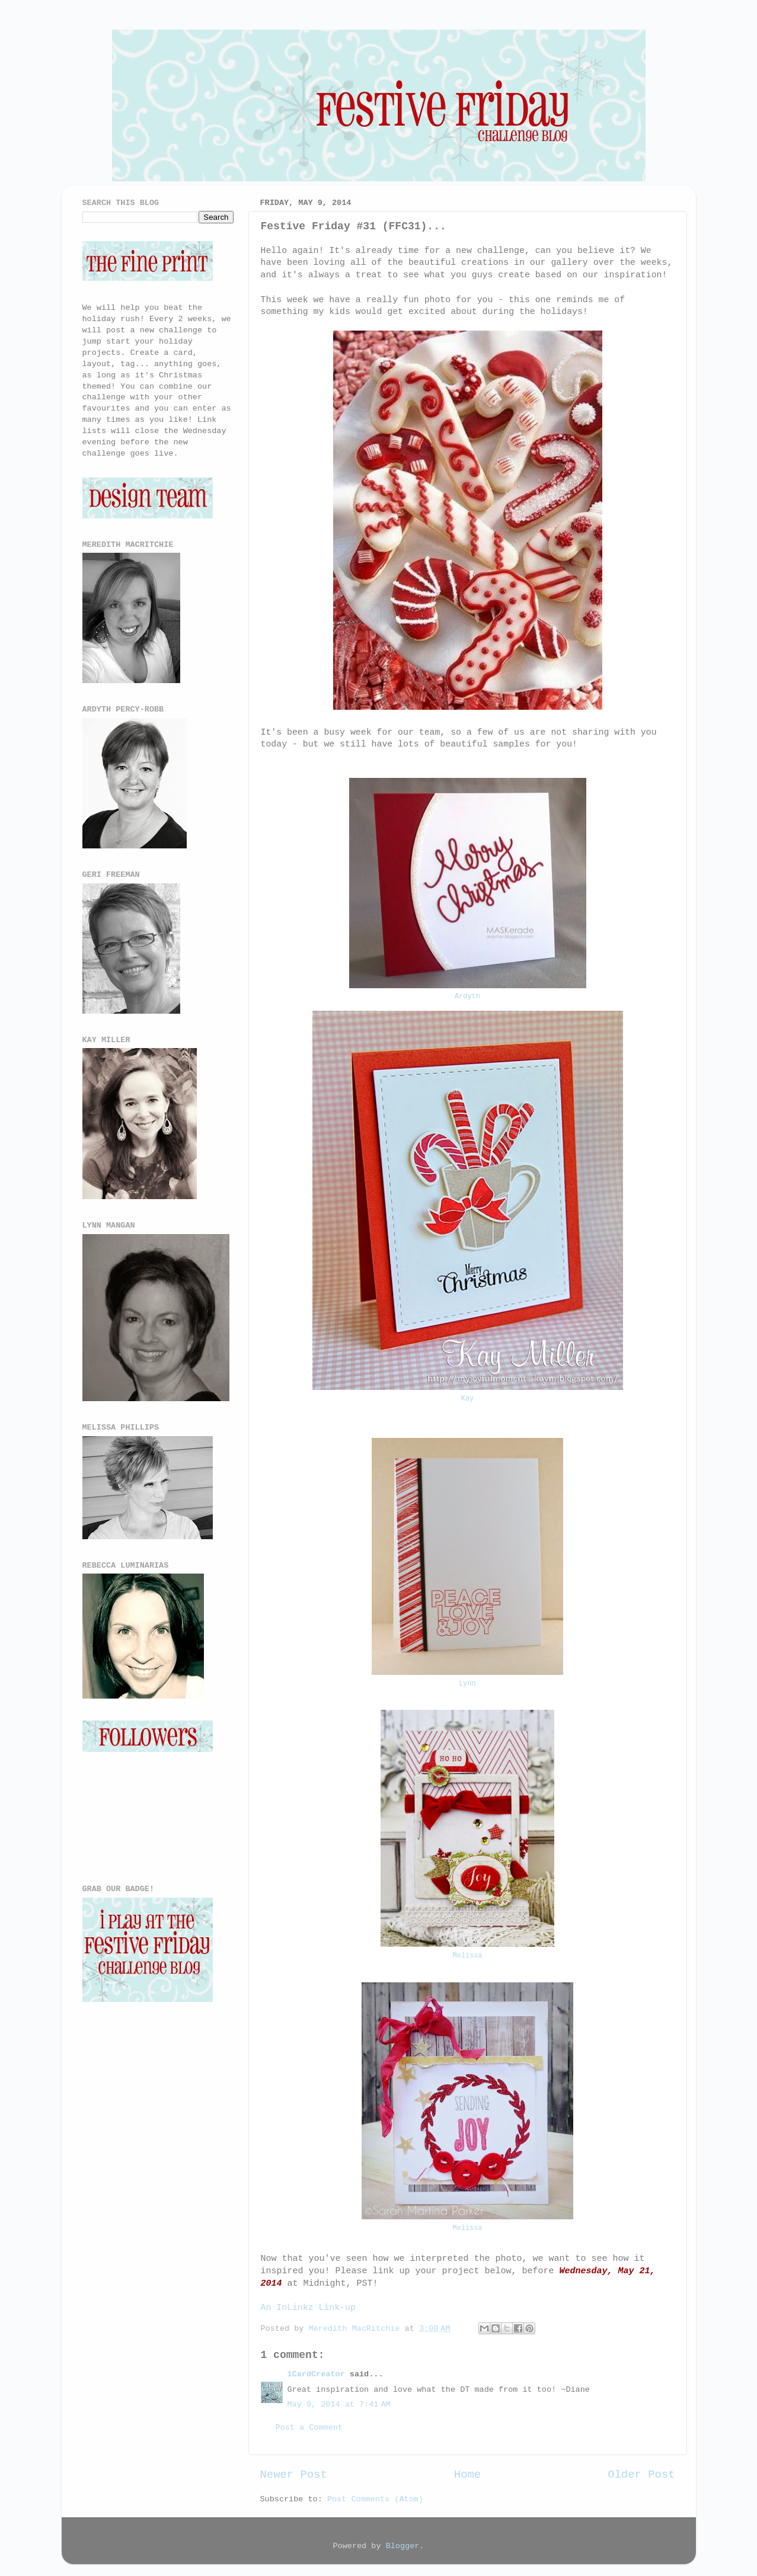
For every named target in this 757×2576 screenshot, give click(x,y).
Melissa (468, 1956)
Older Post (641, 2474)
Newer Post (293, 2474)
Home (467, 2474)
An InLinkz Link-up (308, 2307)
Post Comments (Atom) (375, 2499)
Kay (467, 1399)
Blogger (403, 2546)
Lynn (467, 1684)
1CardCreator (316, 2374)
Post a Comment (309, 2427)
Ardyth (467, 996)
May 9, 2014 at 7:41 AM (339, 2404)
